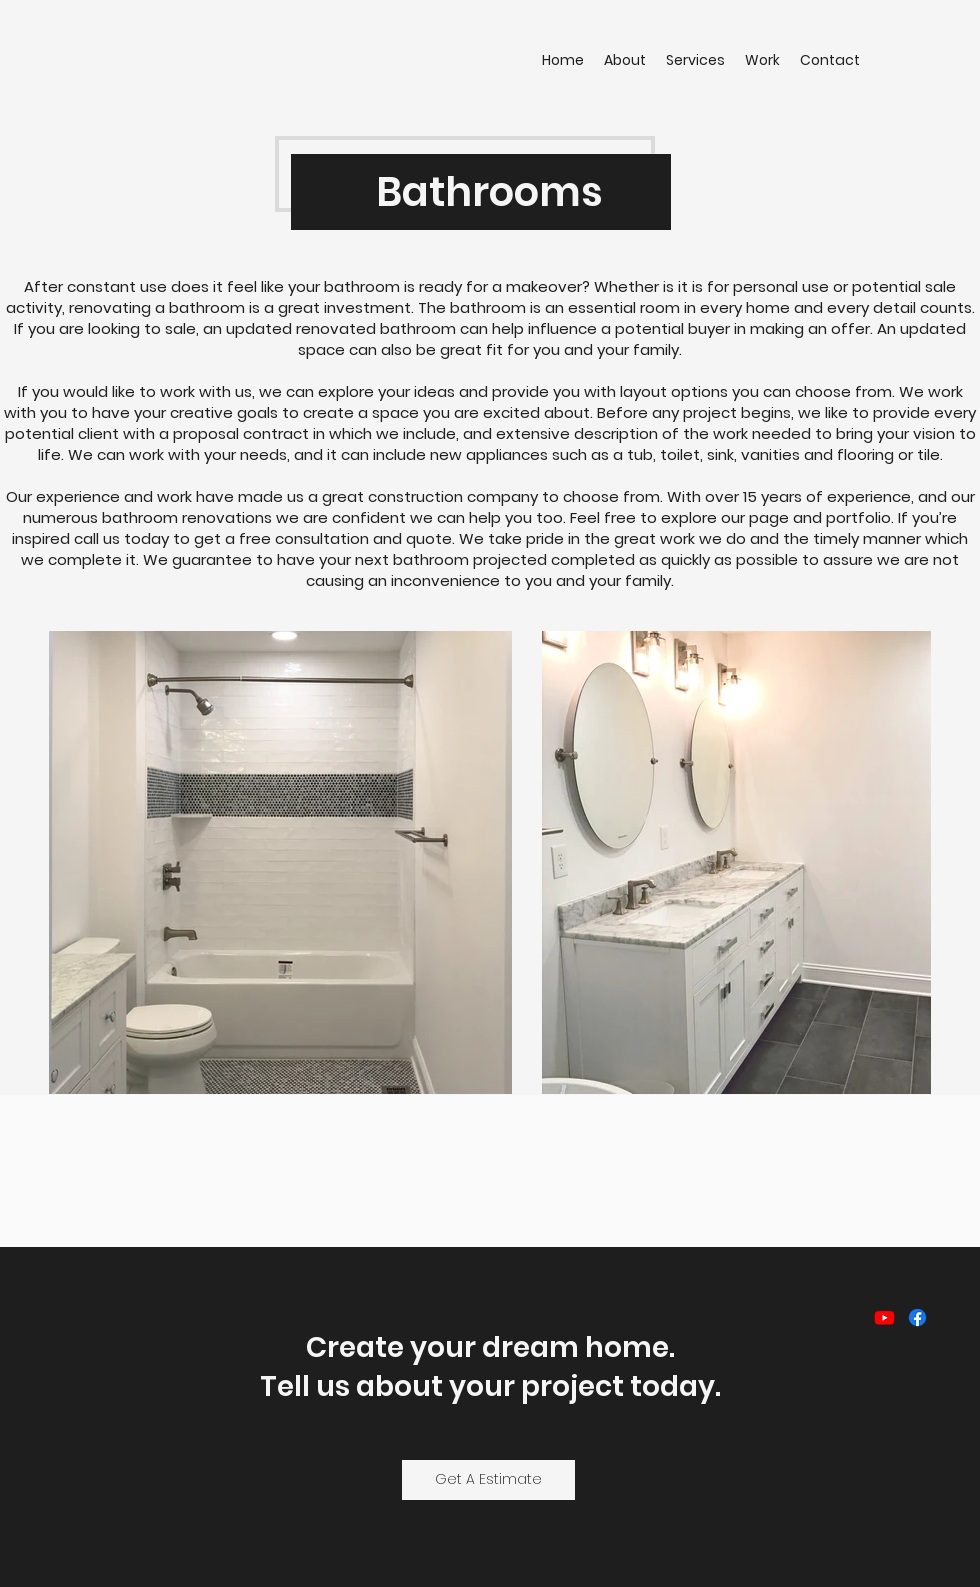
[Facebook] (917, 1317)
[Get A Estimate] (488, 1480)
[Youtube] (884, 1317)
